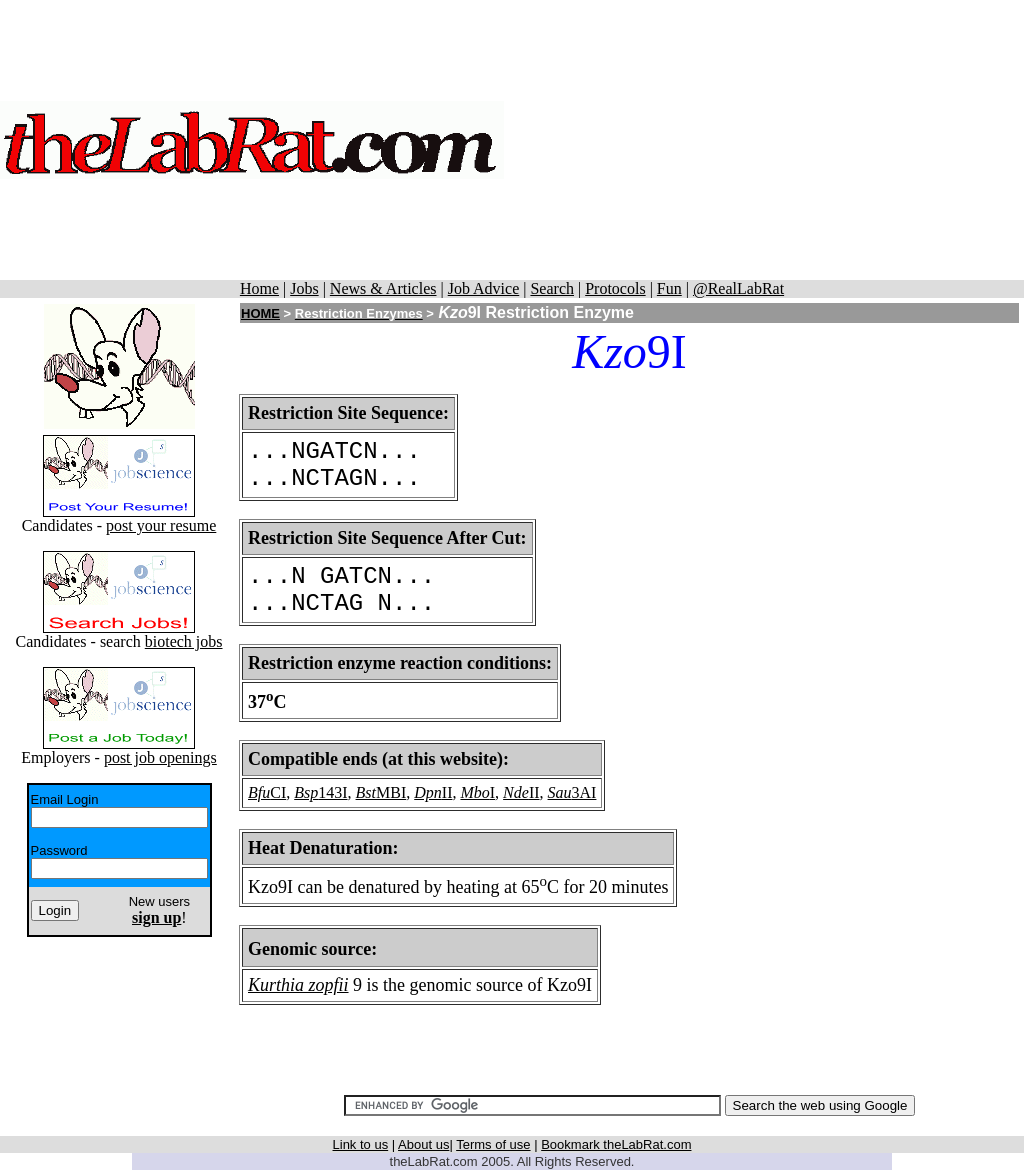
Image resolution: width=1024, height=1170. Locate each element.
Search (552, 288)
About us (423, 1144)
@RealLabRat (738, 288)
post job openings (160, 757)
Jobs (304, 288)
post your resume (161, 525)
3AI (584, 792)
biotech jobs (184, 641)
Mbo (474, 792)
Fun (669, 288)
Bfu (259, 792)
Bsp (306, 792)
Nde (516, 792)
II (447, 792)
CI (278, 792)
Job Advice (484, 288)
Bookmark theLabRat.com (616, 1144)
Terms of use (493, 1144)
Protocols (615, 288)
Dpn (428, 792)
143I (332, 792)
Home (259, 288)
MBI (391, 792)
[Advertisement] (764, 140)
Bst (366, 792)
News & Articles (383, 288)
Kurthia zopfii (298, 985)
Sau (560, 792)
